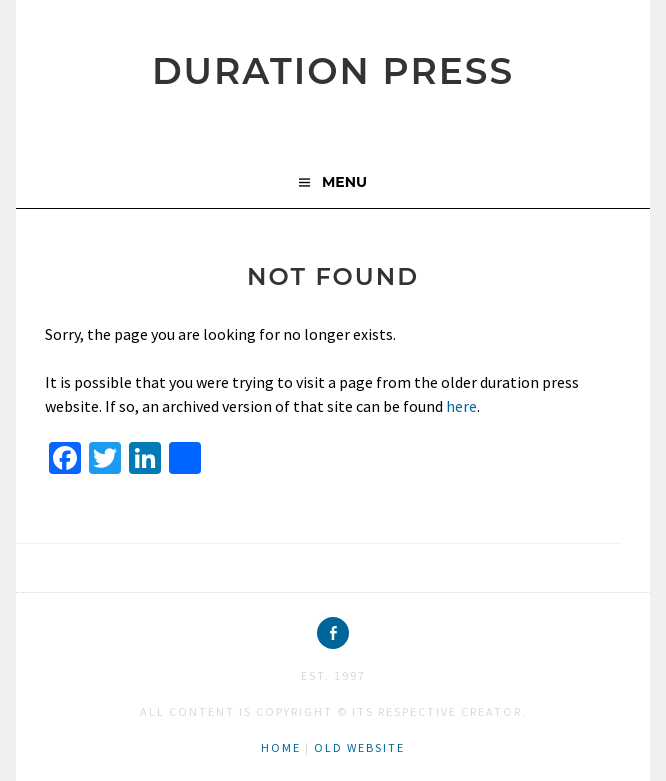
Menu (344, 182)
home (281, 747)
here (461, 406)
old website (359, 747)
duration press (333, 71)
